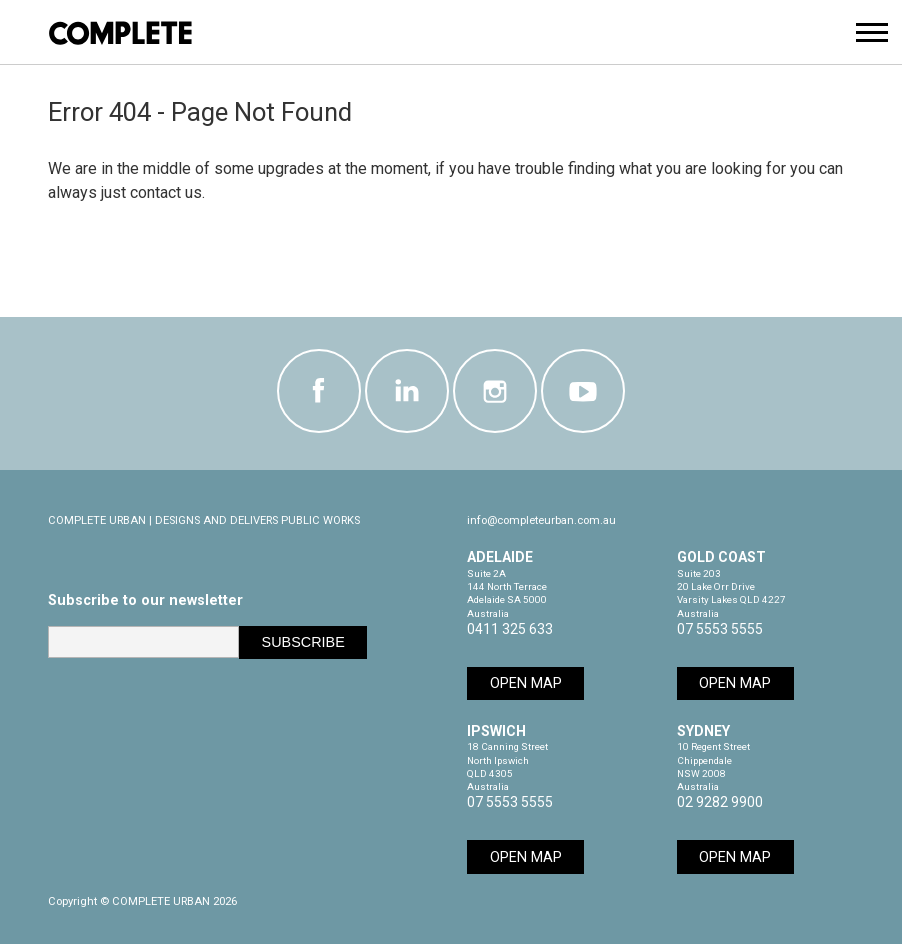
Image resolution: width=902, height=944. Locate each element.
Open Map (526, 683)
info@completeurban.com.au (541, 520)
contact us (166, 192)
